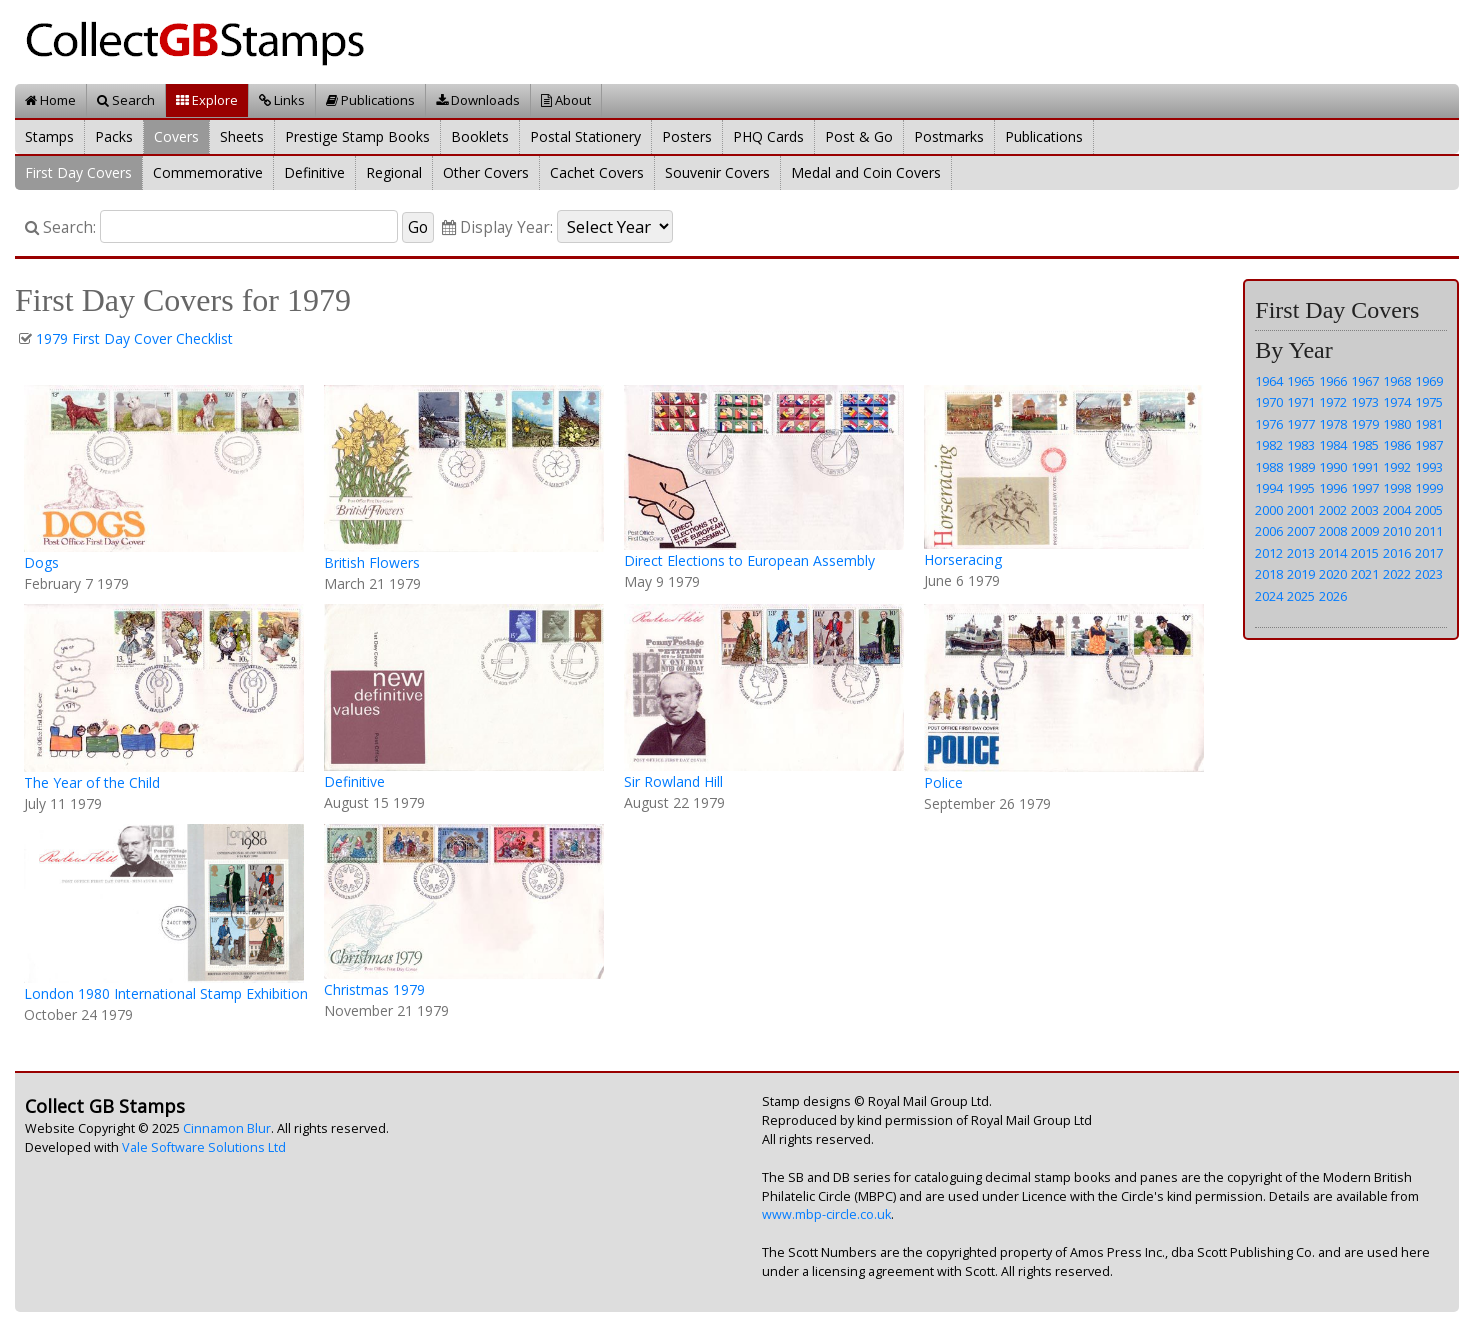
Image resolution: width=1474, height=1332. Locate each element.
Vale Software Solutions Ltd (204, 1147)
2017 (1429, 553)
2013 (1301, 553)
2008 (1333, 531)
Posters (687, 136)
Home (50, 100)
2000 (1269, 510)
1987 (1429, 445)
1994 (1269, 488)
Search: (60, 227)
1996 (1333, 488)
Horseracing (963, 559)
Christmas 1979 (374, 989)
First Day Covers (78, 172)
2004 (1397, 510)
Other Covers (486, 172)
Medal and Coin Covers (866, 172)
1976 (1269, 424)
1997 (1365, 488)
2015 (1365, 553)
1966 (1333, 381)
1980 (1397, 424)
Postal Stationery (585, 136)
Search (126, 100)
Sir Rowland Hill (673, 781)
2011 (1429, 531)
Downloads (478, 100)
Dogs (41, 562)
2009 (1365, 531)
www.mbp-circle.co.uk (826, 1214)
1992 (1397, 467)
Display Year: (497, 227)
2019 (1301, 574)
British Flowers (372, 562)
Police (943, 782)
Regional (394, 172)
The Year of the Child (92, 782)
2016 (1397, 553)
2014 (1333, 553)
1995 (1301, 488)
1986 (1397, 445)
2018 (1269, 574)
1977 (1301, 424)
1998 (1397, 488)
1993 (1429, 467)
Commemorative (208, 172)
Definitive (314, 172)
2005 (1429, 510)
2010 (1397, 531)
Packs (114, 136)
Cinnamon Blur (227, 1128)
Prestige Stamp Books (357, 136)
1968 (1397, 381)
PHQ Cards (768, 136)
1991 (1365, 467)
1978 (1333, 424)
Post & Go (859, 136)
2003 (1365, 510)
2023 (1429, 574)
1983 (1301, 445)
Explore (207, 100)
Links (282, 100)
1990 (1333, 467)
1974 (1397, 402)
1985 (1365, 445)
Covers (176, 136)
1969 (1429, 381)
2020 (1333, 574)
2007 (1301, 531)
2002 (1333, 510)
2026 (1333, 596)
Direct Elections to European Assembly (749, 560)
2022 (1397, 574)
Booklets (480, 136)
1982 (1269, 445)
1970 (1269, 402)
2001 (1301, 510)
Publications (370, 100)
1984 (1333, 445)
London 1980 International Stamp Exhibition (166, 993)
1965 (1301, 381)
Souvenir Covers (717, 172)
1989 (1301, 467)
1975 (1429, 402)
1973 (1365, 402)
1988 (1269, 467)
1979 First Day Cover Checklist (134, 338)
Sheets (242, 136)
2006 (1269, 531)
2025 (1301, 596)
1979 (1365, 424)
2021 (1365, 574)
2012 (1269, 553)
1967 (1365, 381)
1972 (1333, 402)
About (566, 100)
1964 (1269, 381)
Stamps (49, 136)
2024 (1269, 596)
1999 (1429, 488)
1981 (1429, 424)
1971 (1301, 402)
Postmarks (949, 136)
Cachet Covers (597, 172)
